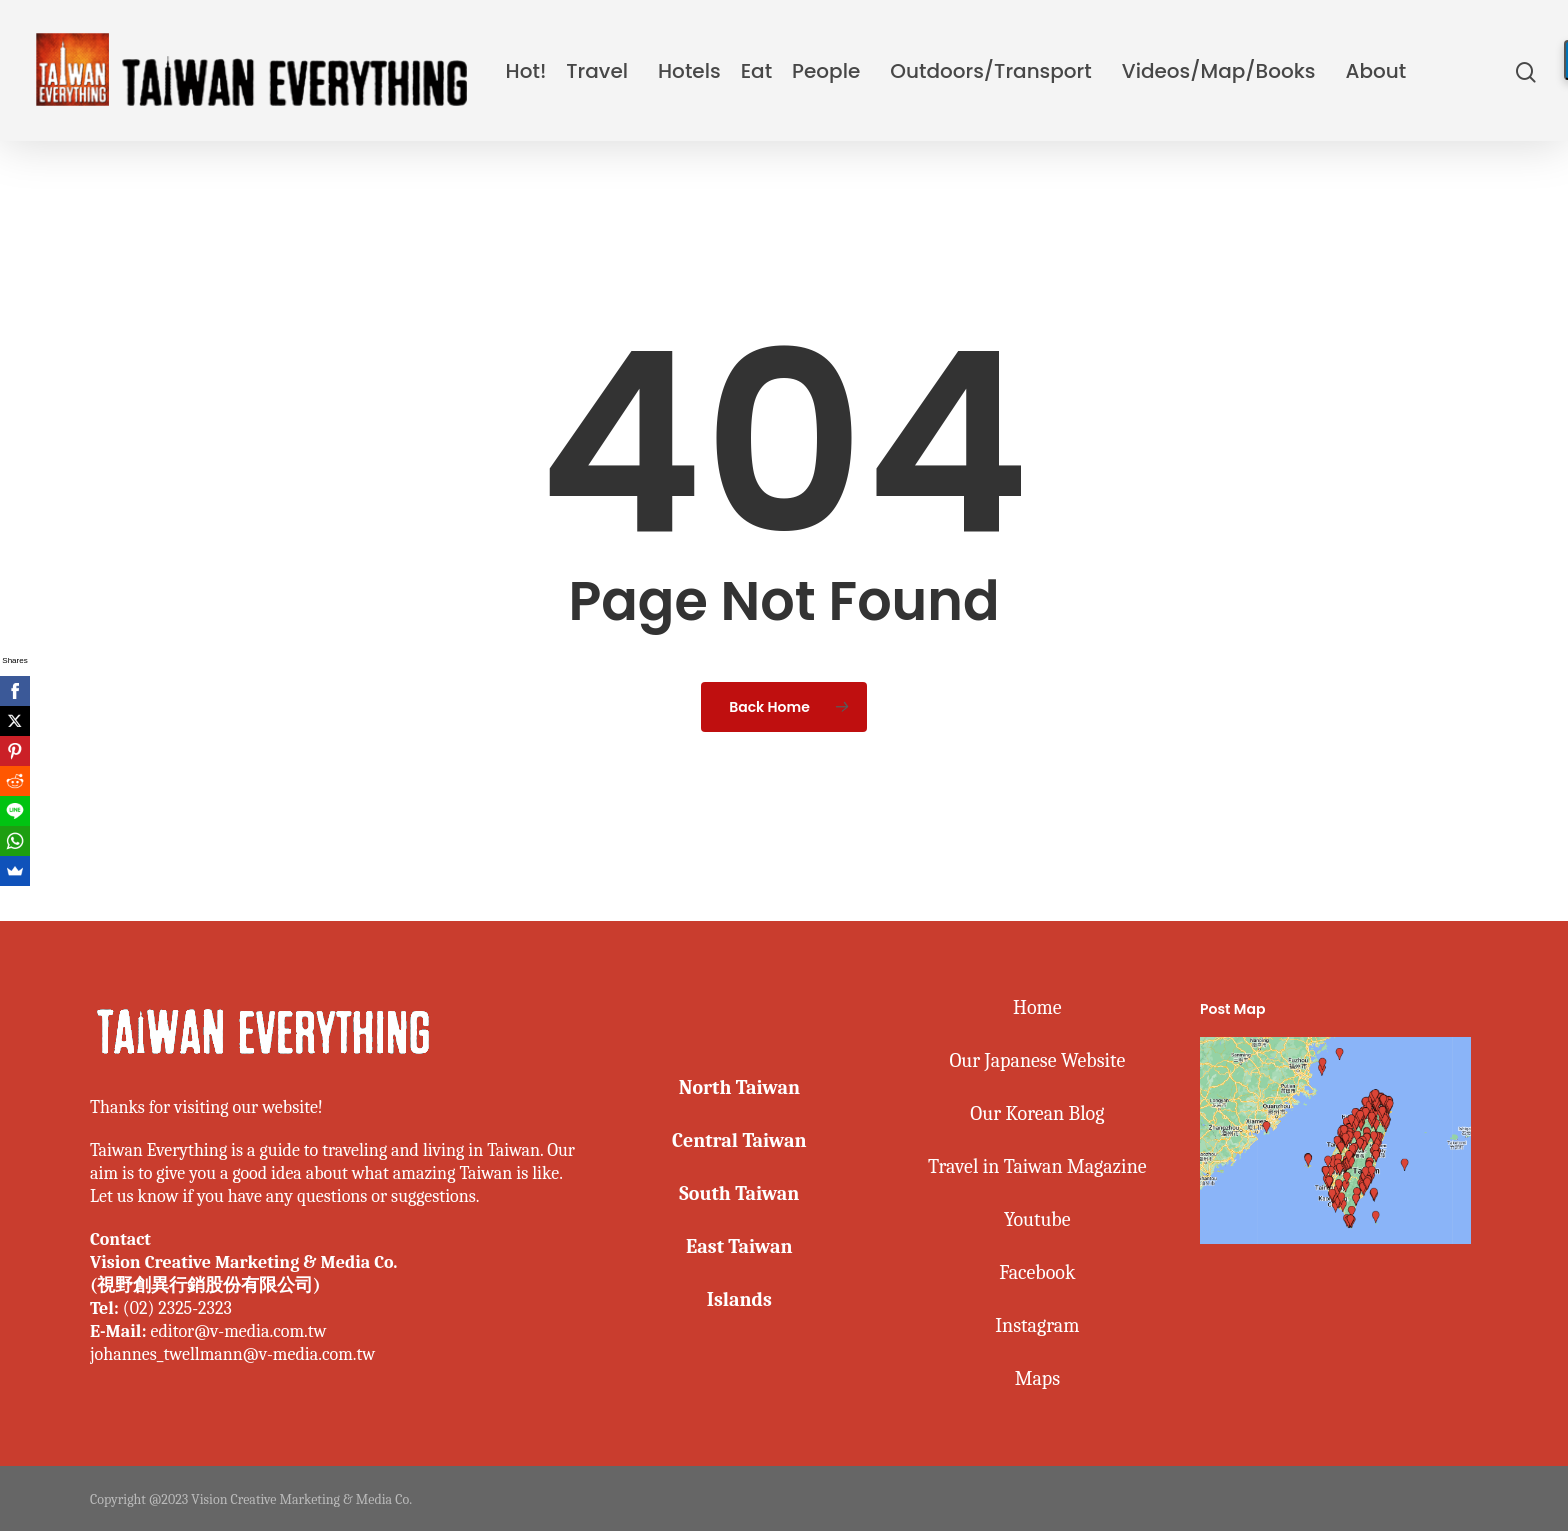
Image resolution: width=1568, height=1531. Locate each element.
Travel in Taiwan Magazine (1037, 1166)
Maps (1037, 1378)
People (826, 71)
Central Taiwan (739, 1140)
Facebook (1037, 1272)
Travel (597, 71)
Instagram (1037, 1325)
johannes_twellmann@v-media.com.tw (232, 1354)
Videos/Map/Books (1219, 71)
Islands (738, 1299)
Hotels (689, 71)
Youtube (1037, 1219)
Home (1037, 1007)
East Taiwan (739, 1246)
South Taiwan (739, 1193)
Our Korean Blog (1037, 1113)
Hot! (526, 71)
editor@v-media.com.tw (238, 1331)
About (1375, 71)
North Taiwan (738, 1087)
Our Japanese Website (1037, 1060)
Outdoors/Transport (990, 71)
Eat (756, 71)
